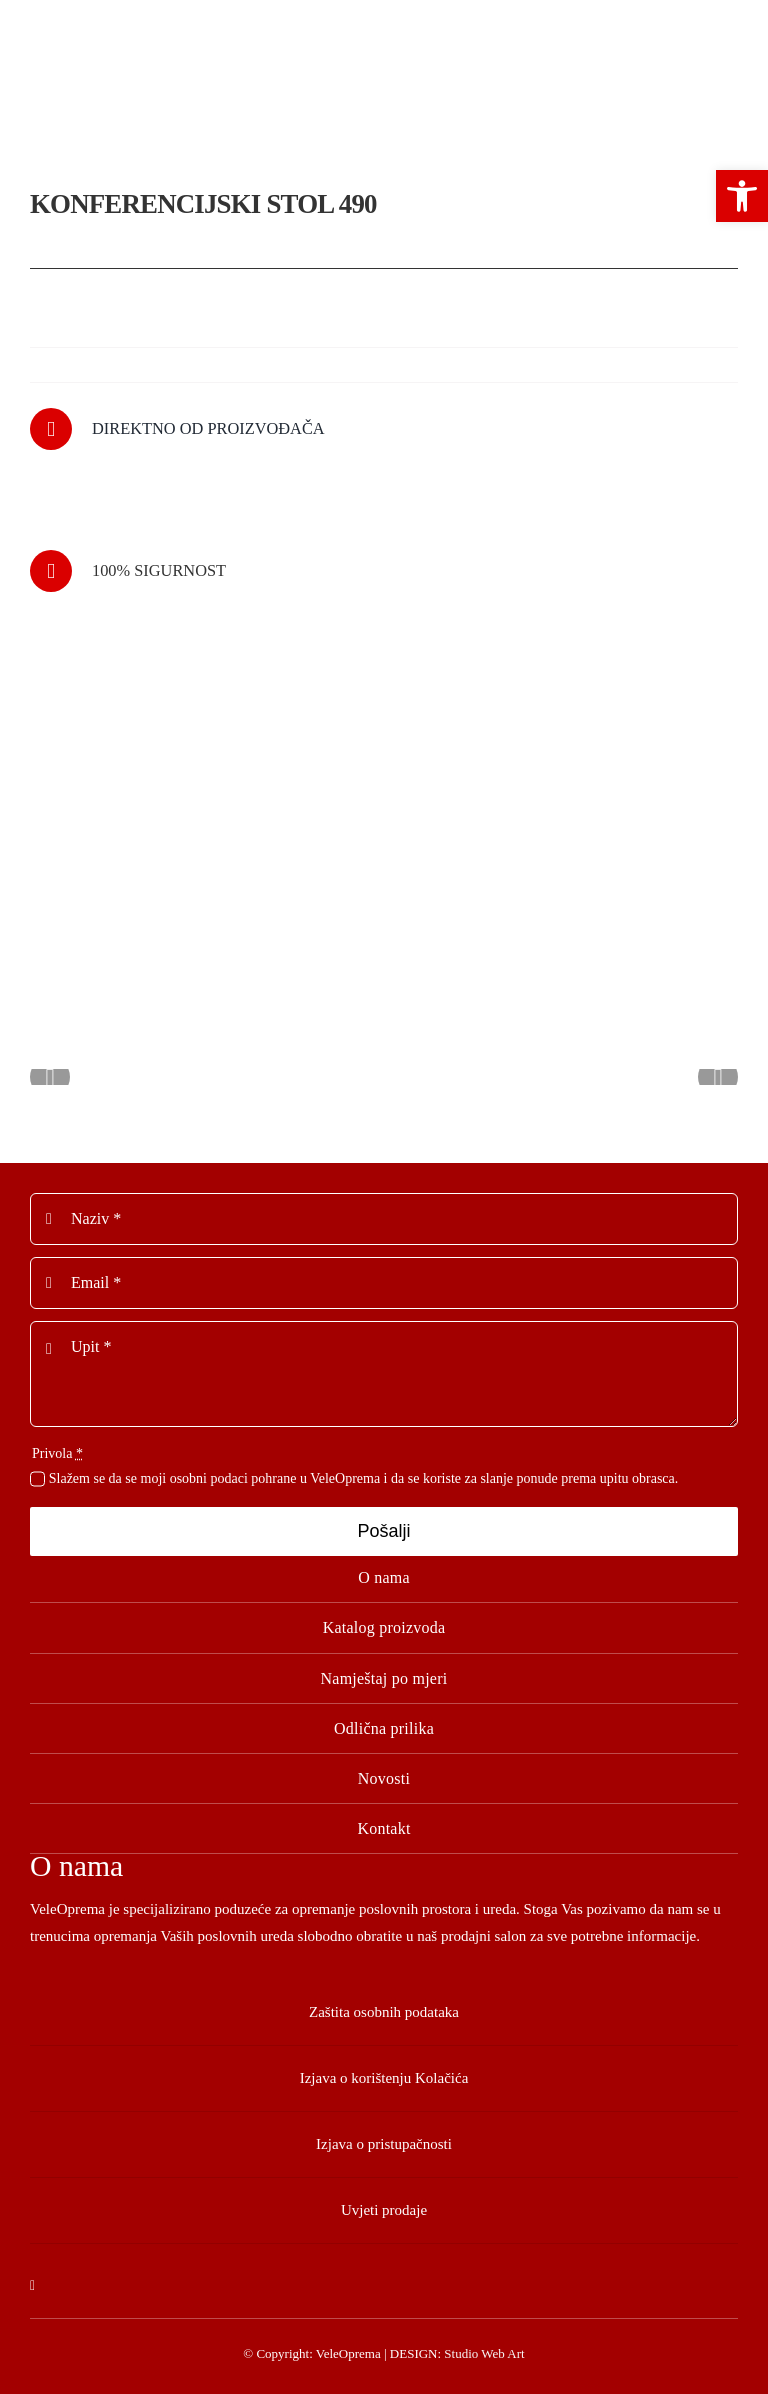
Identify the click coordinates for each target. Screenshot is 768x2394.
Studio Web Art (484, 2353)
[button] (742, 196)
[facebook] (32, 2286)
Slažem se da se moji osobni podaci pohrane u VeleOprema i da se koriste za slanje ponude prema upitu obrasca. (364, 1478)
